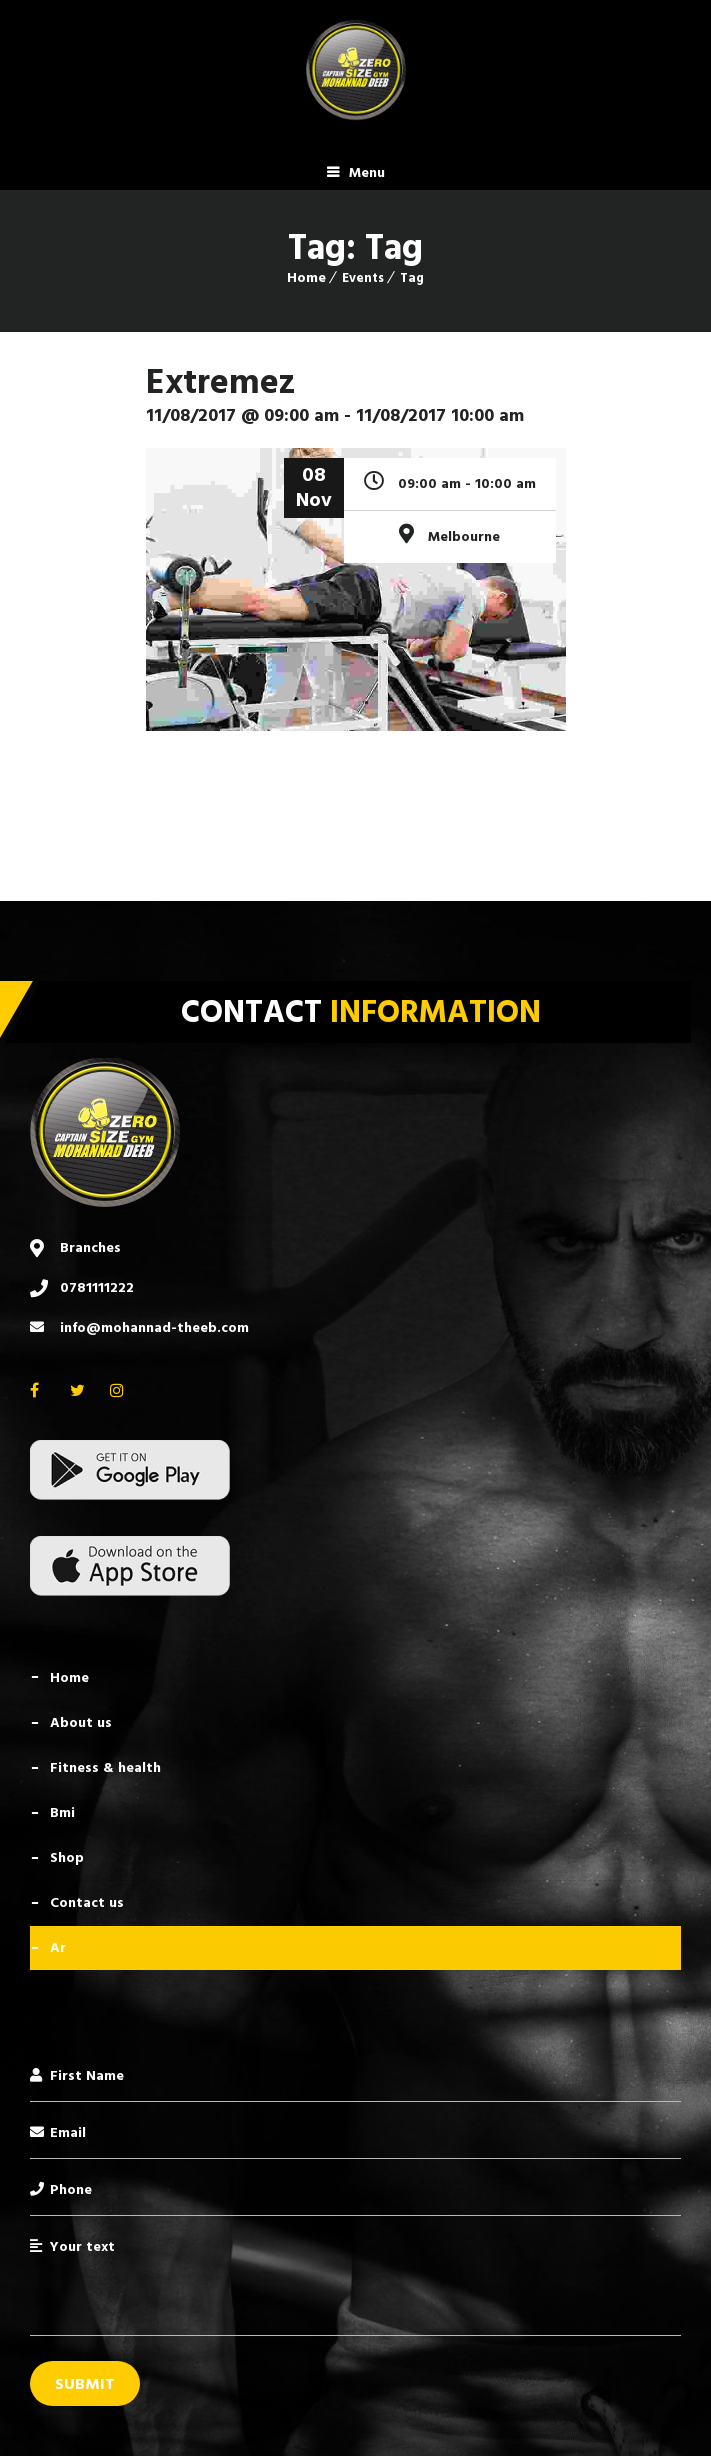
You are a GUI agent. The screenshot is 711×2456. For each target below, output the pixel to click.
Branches (90, 1247)
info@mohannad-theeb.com (154, 1327)
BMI (62, 1812)
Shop (67, 1857)
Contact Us (87, 1902)
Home (306, 277)
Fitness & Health (105, 1767)
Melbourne (464, 536)
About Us (81, 1722)
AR (58, 1947)
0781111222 (97, 1287)
